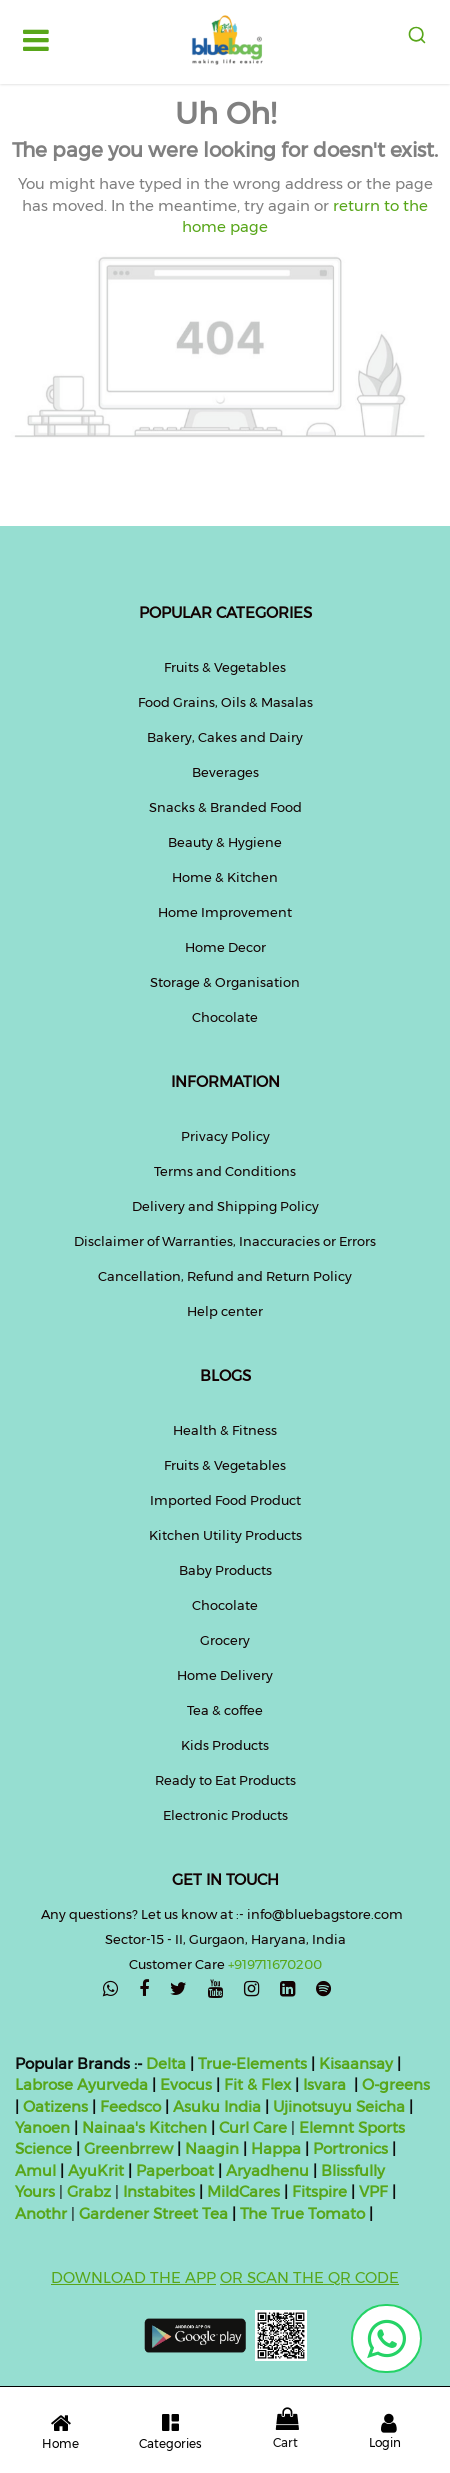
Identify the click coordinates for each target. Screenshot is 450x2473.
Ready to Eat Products (225, 1780)
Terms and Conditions (225, 1171)
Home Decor (225, 947)
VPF (373, 2191)
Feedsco (128, 2106)
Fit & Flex (257, 2084)
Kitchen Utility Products (225, 1535)
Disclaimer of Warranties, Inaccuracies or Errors (225, 1241)
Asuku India (217, 2106)
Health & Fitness (225, 1430)
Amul (35, 2170)
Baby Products (225, 1570)
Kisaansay (356, 2063)
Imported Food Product (225, 1500)
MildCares (243, 2191)
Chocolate (225, 1017)
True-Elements (252, 2063)
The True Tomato (304, 2213)
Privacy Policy (225, 1136)
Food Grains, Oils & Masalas (225, 702)
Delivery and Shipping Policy (225, 1206)
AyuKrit (96, 2170)
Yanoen (42, 2127)
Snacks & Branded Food (225, 807)
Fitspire (319, 2191)
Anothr (41, 2213)
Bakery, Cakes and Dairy (225, 737)
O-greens (394, 2084)
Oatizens (55, 2106)
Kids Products (225, 1745)
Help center (225, 1311)
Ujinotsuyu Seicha (339, 2106)
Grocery (225, 1640)
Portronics (350, 2148)
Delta (166, 2063)
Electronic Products (225, 1815)
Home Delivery (225, 1675)
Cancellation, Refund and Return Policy (225, 1276)
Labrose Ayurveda (81, 2084)
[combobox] (416, 35)
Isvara (324, 2084)
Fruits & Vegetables (225, 667)
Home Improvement (225, 912)
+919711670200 (275, 1964)
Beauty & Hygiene (225, 842)
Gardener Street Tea (155, 2213)
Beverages (225, 772)
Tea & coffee (225, 1710)
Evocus (186, 2084)
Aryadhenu (267, 2170)
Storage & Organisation (225, 982)
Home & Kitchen (225, 877)
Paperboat (175, 2170)
